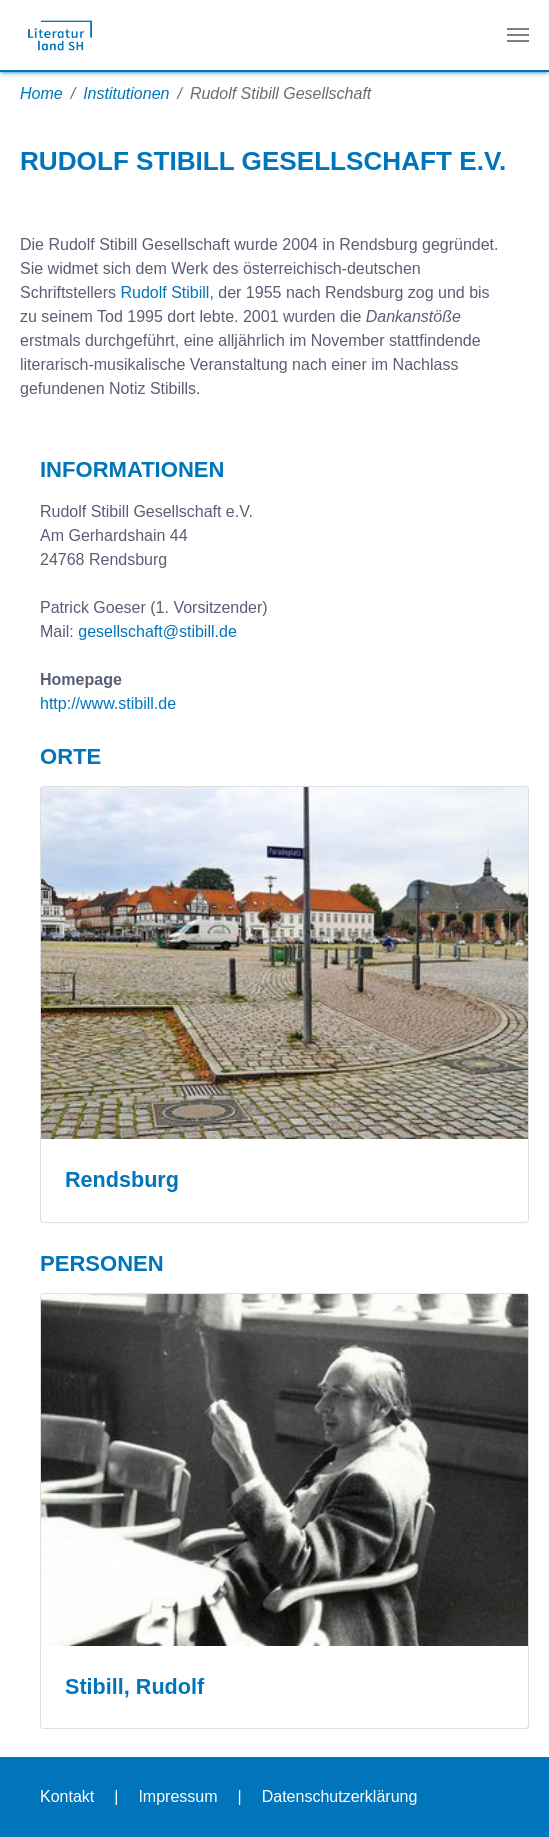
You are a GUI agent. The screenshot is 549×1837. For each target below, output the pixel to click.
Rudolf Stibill (164, 292)
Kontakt (67, 1796)
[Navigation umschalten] (518, 35)
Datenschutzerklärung (340, 1796)
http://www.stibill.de (108, 703)
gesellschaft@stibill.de (157, 631)
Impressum (177, 1796)
